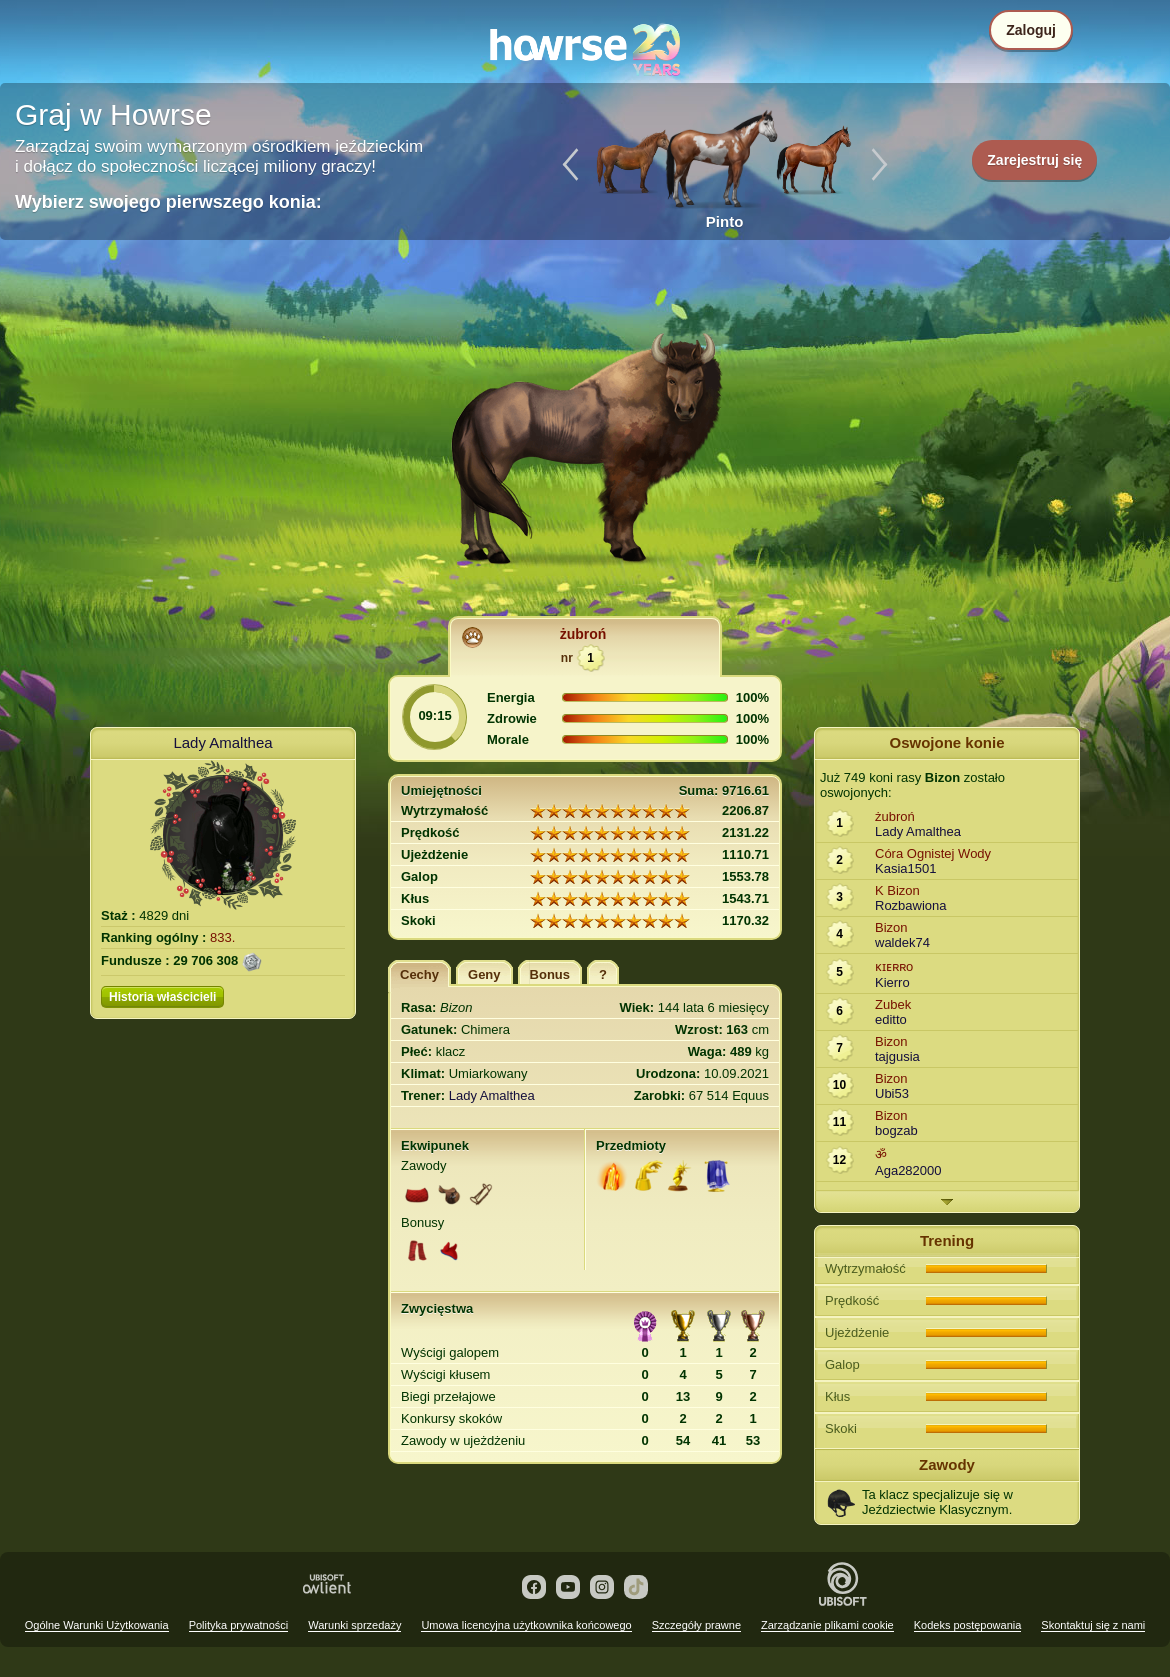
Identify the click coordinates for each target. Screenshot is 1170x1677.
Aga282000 (908, 1170)
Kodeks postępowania (968, 1625)
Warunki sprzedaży (354, 1625)
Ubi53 (892, 1093)
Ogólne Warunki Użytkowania (97, 1625)
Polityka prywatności (239, 1625)
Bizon (891, 927)
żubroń (583, 634)
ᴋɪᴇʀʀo (894, 966)
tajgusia (897, 1056)
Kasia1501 (905, 868)
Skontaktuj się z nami (1093, 1625)
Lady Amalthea (222, 742)
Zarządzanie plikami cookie (827, 1625)
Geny (484, 974)
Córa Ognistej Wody (933, 853)
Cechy (419, 974)
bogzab (896, 1130)
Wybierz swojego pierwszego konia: (168, 202)
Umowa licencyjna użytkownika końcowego (526, 1625)
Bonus (550, 974)
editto (891, 1019)
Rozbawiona (911, 905)
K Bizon (897, 890)
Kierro (892, 982)
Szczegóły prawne (696, 1625)
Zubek (893, 1004)
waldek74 (902, 942)
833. (222, 937)
